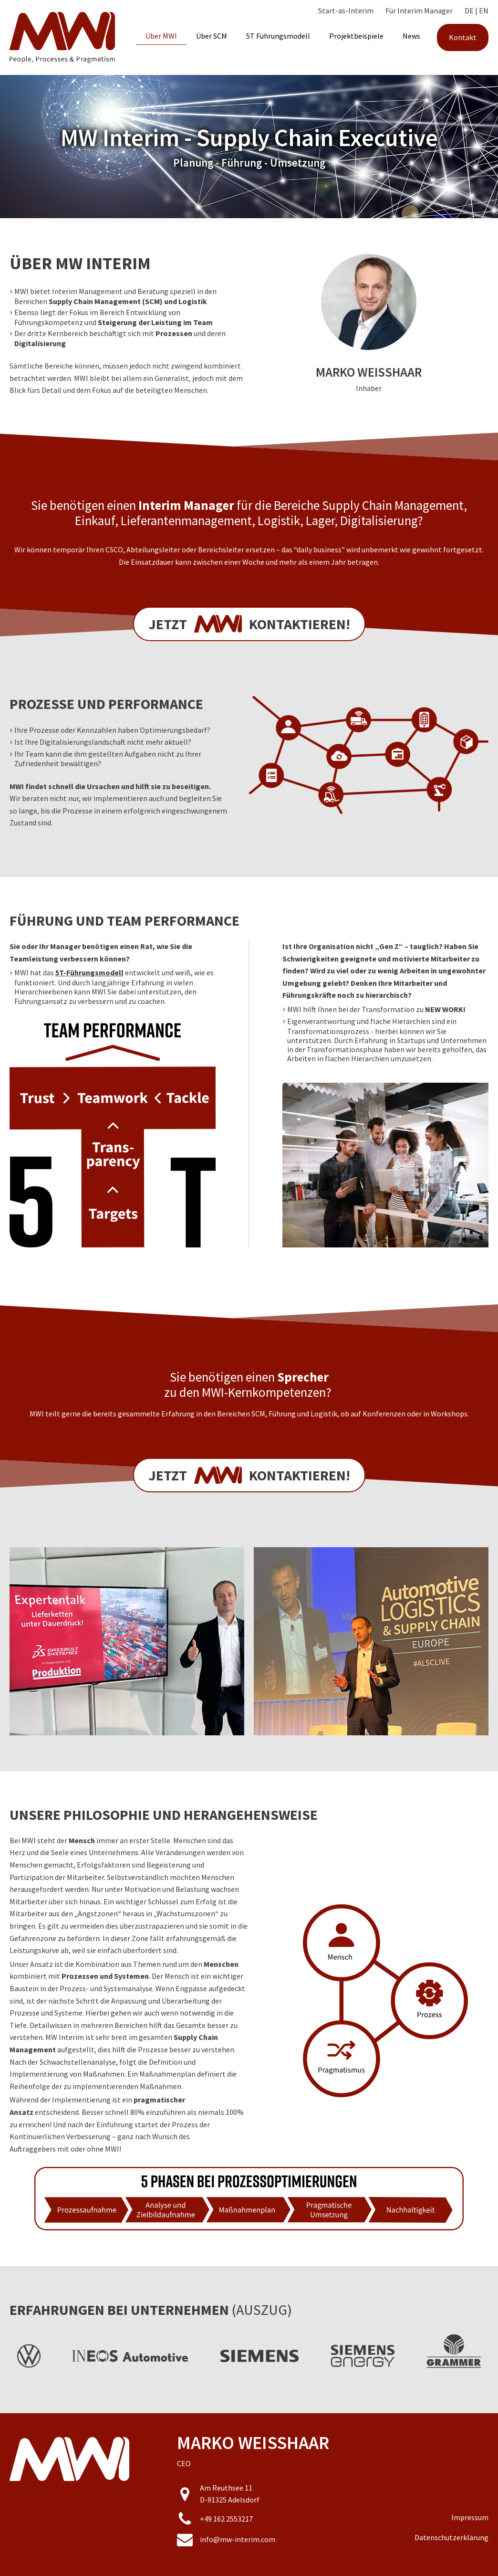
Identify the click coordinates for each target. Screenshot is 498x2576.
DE (469, 10)
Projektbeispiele (356, 36)
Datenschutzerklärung (451, 2537)
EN (483, 10)
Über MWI (161, 36)
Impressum (469, 2517)
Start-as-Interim (346, 10)
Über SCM (211, 36)
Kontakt (463, 37)
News (411, 36)
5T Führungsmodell (278, 36)
